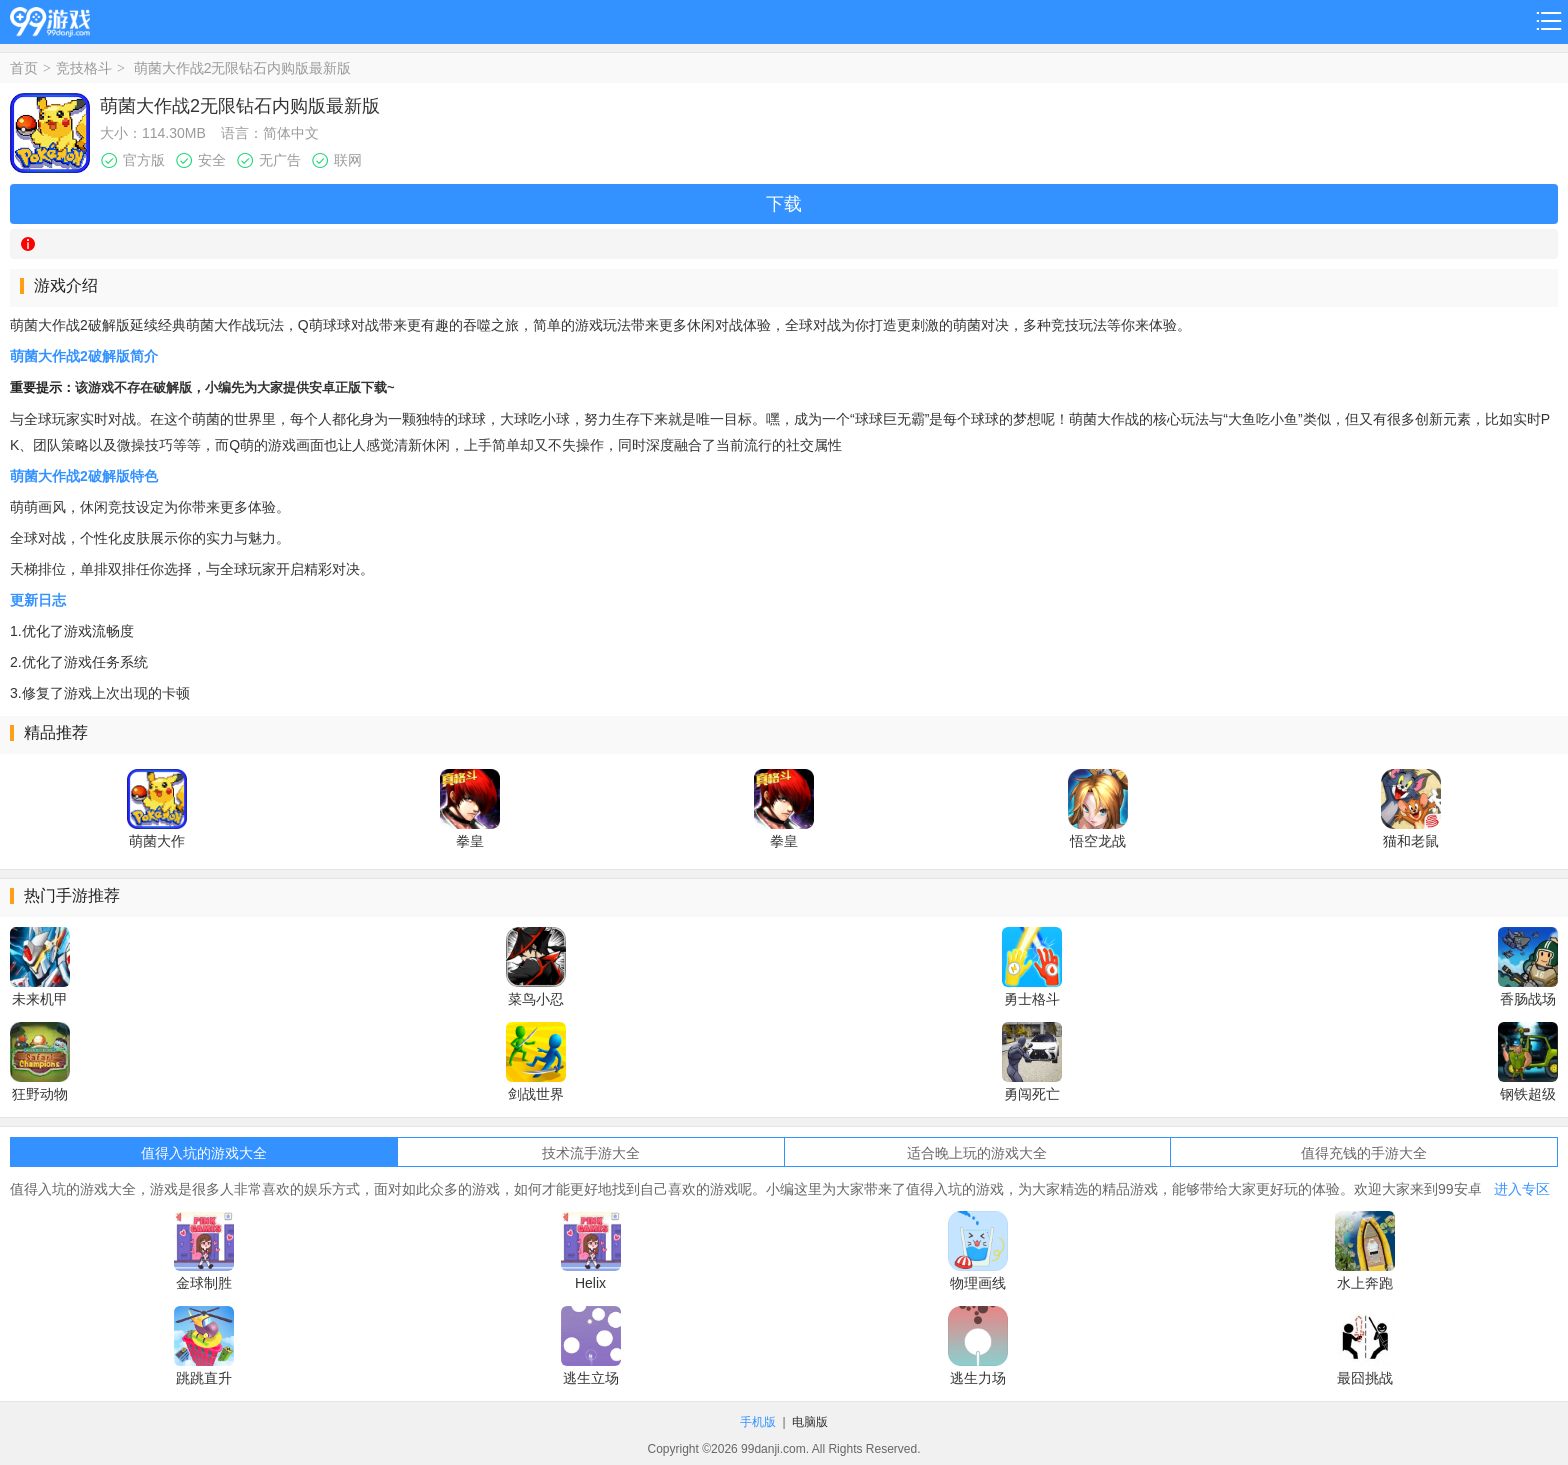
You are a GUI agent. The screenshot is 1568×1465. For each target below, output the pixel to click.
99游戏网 (50, 18)
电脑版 (810, 1422)
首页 (24, 68)
